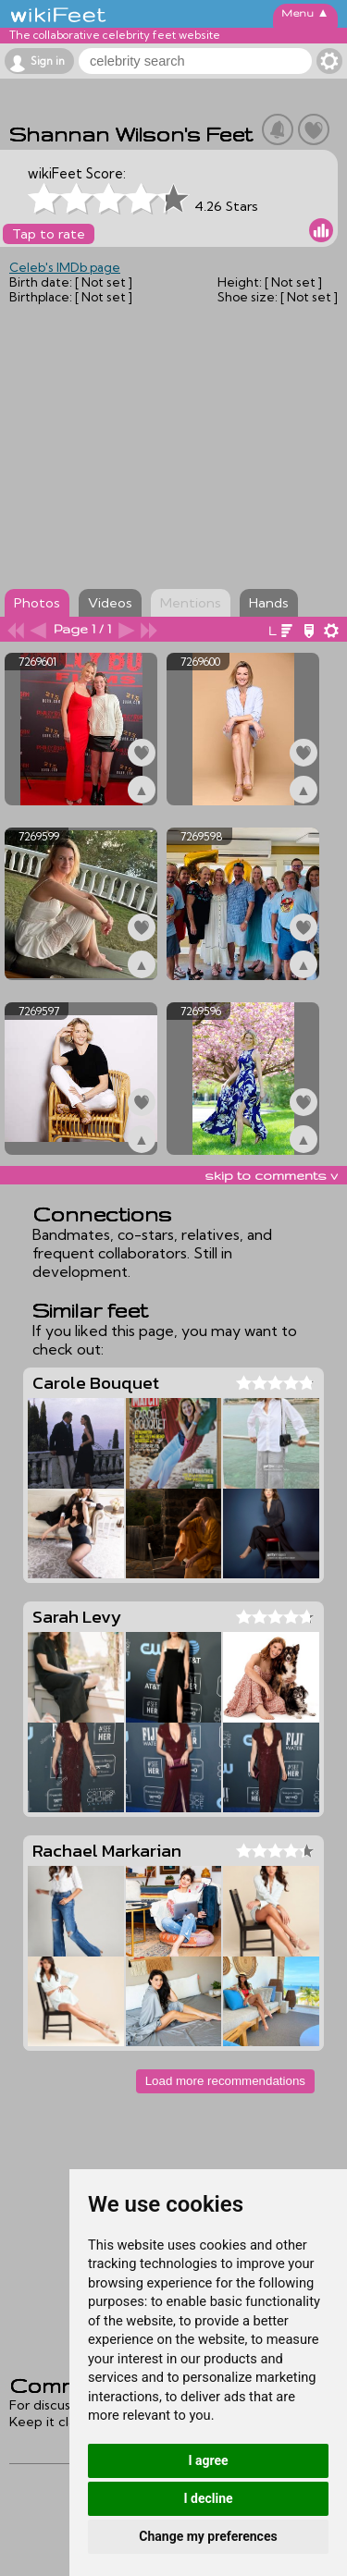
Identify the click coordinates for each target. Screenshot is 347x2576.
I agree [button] (208, 2460)
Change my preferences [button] (208, 2536)
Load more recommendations (225, 2081)
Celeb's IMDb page (64, 267)
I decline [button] (207, 2498)
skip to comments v (271, 1175)
